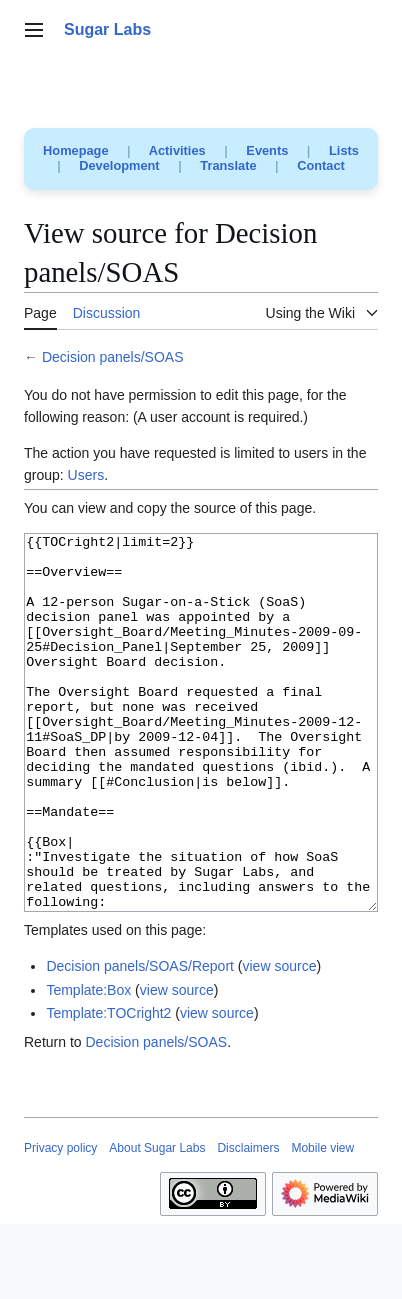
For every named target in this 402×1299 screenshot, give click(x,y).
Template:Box (88, 1065)
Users (86, 475)
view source (280, 1041)
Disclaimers (248, 1223)
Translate (228, 165)
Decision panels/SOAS (113, 357)
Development (119, 165)
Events (267, 150)
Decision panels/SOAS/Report (140, 1041)
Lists (344, 150)
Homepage (75, 150)
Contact (321, 165)
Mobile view (322, 1223)
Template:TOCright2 (108, 1088)
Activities (177, 150)
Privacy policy (60, 1223)
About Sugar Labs (157, 1223)
